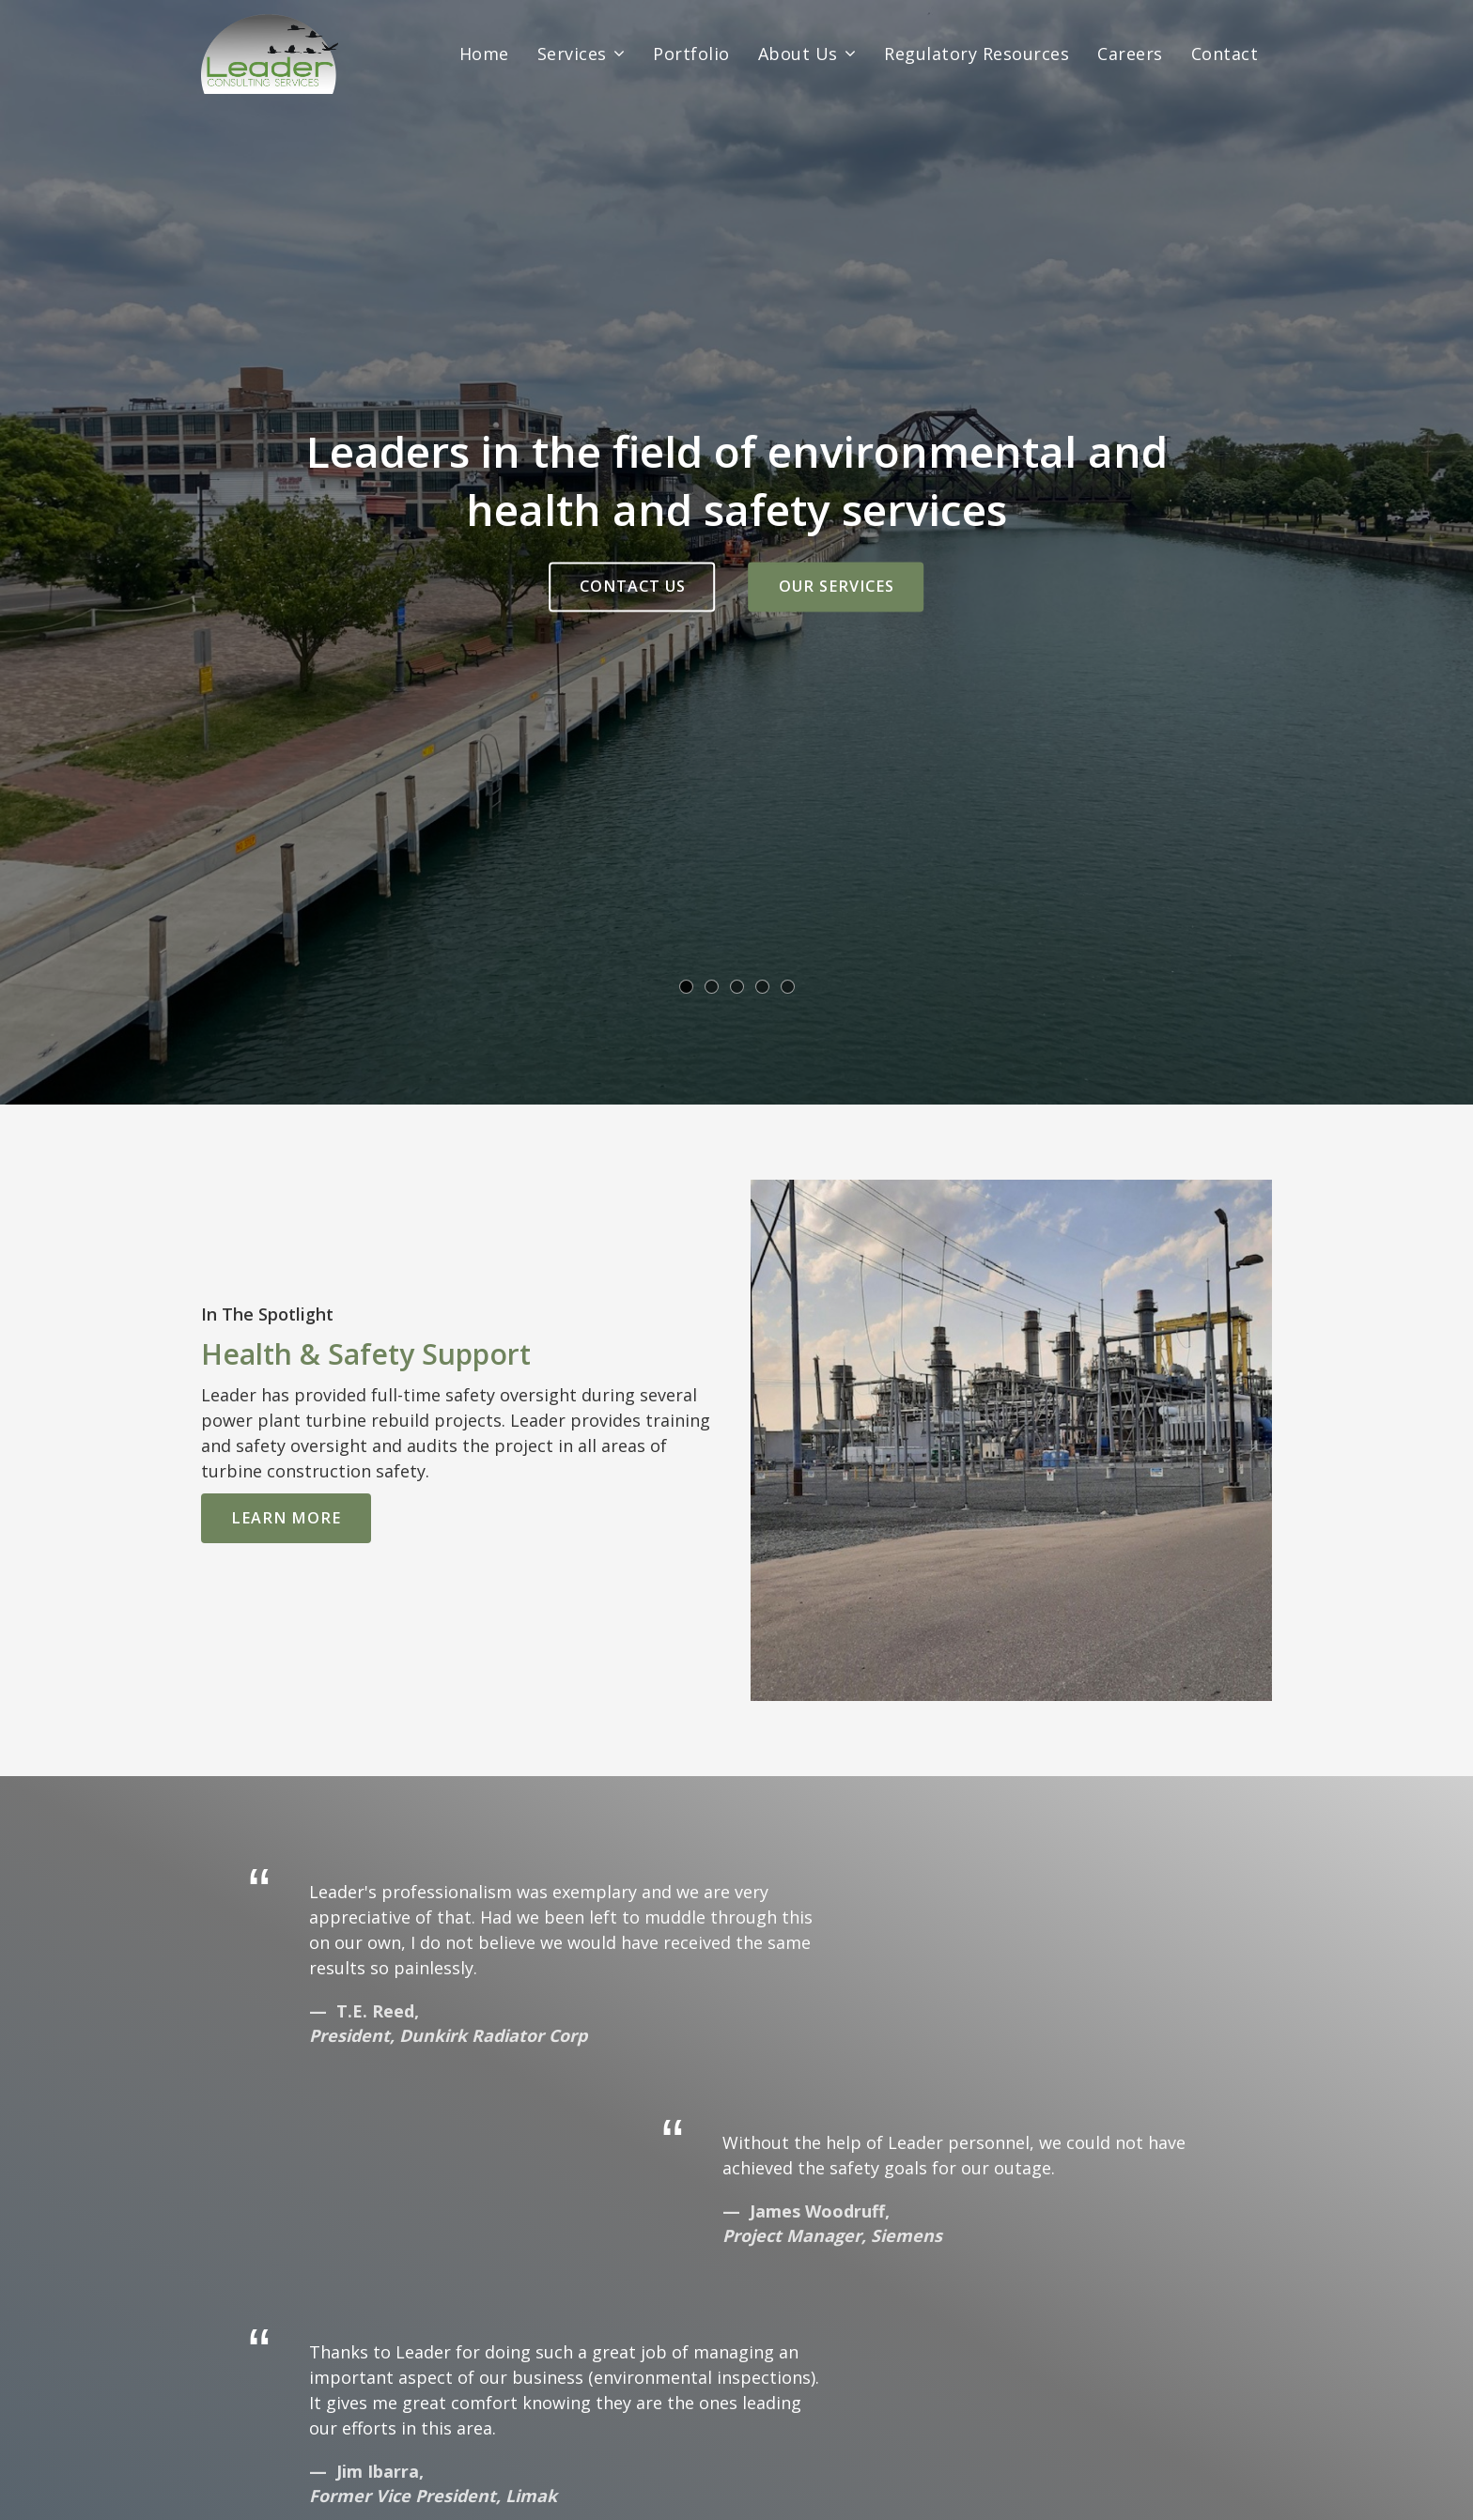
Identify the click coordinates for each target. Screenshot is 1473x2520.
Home (484, 53)
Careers (1130, 53)
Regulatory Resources (976, 53)
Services (572, 53)
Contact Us (633, 586)
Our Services (836, 586)
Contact (1225, 53)
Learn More (286, 1517)
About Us (798, 53)
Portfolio (691, 53)
